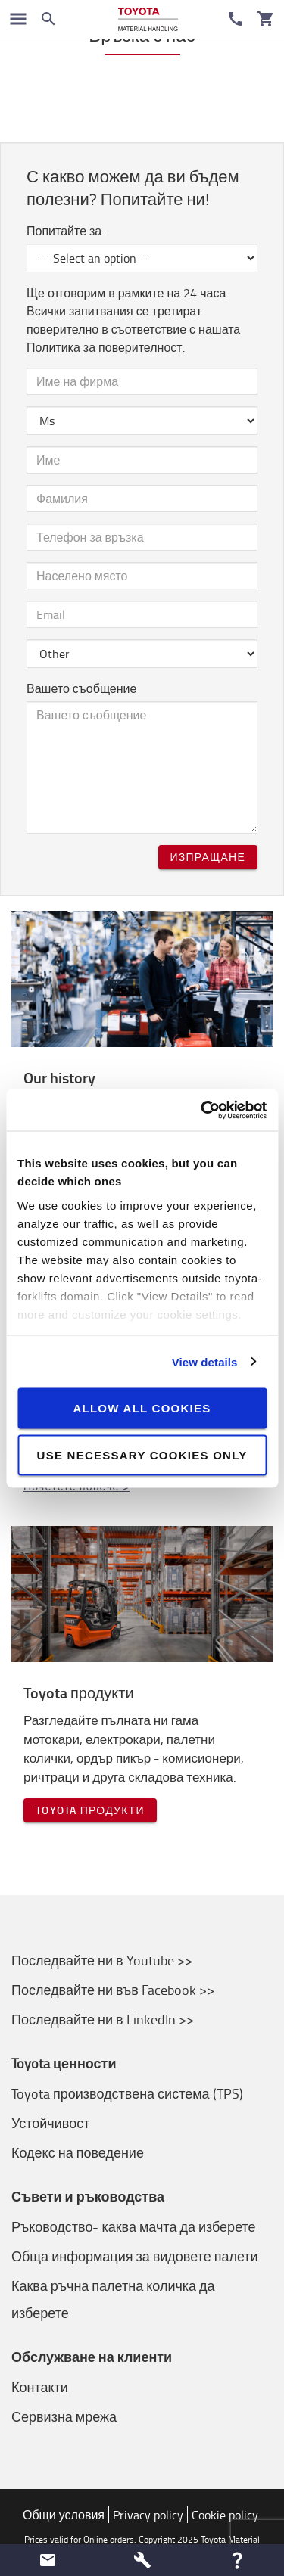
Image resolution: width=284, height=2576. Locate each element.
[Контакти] (235, 19)
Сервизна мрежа (64, 2416)
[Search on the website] (48, 19)
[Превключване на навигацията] (18, 19)
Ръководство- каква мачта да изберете (133, 2226)
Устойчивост (50, 2123)
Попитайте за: (65, 230)
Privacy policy (148, 2514)
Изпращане (207, 857)
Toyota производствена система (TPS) (127, 2093)
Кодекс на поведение (77, 2152)
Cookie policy (225, 2514)
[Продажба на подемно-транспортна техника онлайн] (148, 19)
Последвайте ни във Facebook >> (112, 1990)
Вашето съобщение (81, 688)
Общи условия (64, 2514)
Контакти (39, 2387)
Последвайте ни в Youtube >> (101, 1960)
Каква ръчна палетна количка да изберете (113, 2299)
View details (205, 1361)
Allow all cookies (142, 1408)
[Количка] (266, 19)
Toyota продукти (90, 1810)
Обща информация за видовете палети (134, 2256)
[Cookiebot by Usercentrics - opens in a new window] (202, 1110)
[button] (47, 2560)
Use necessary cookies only (142, 1454)
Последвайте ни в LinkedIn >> (102, 2019)
